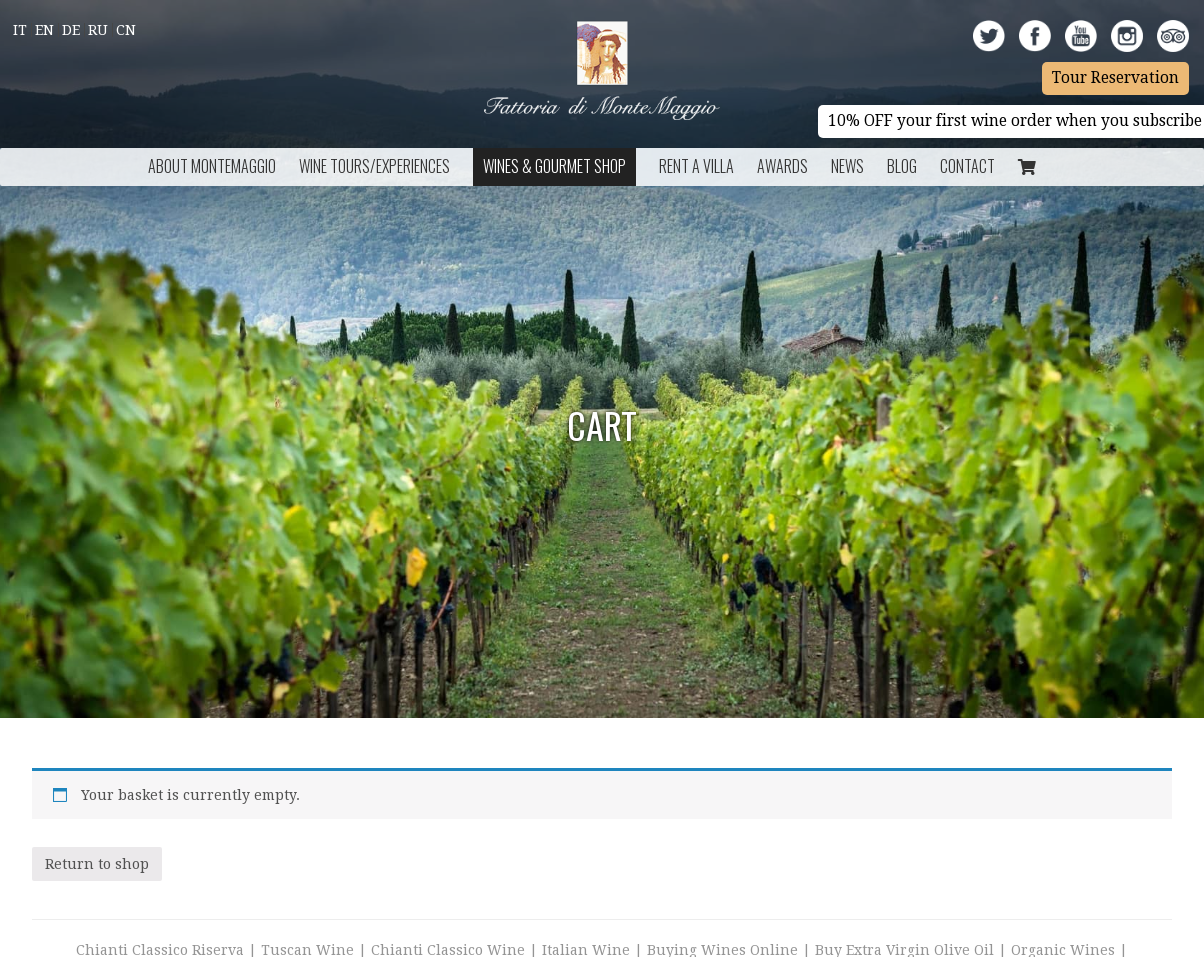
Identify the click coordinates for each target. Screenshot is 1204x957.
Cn (126, 30)
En (44, 30)
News (847, 166)
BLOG (902, 166)
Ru (98, 30)
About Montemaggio (212, 166)
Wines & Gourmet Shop (554, 166)
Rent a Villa (696, 166)
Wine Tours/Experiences (374, 166)
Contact (967, 166)
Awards (782, 166)
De (71, 30)
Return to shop (97, 864)
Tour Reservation (1115, 78)
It (20, 30)
